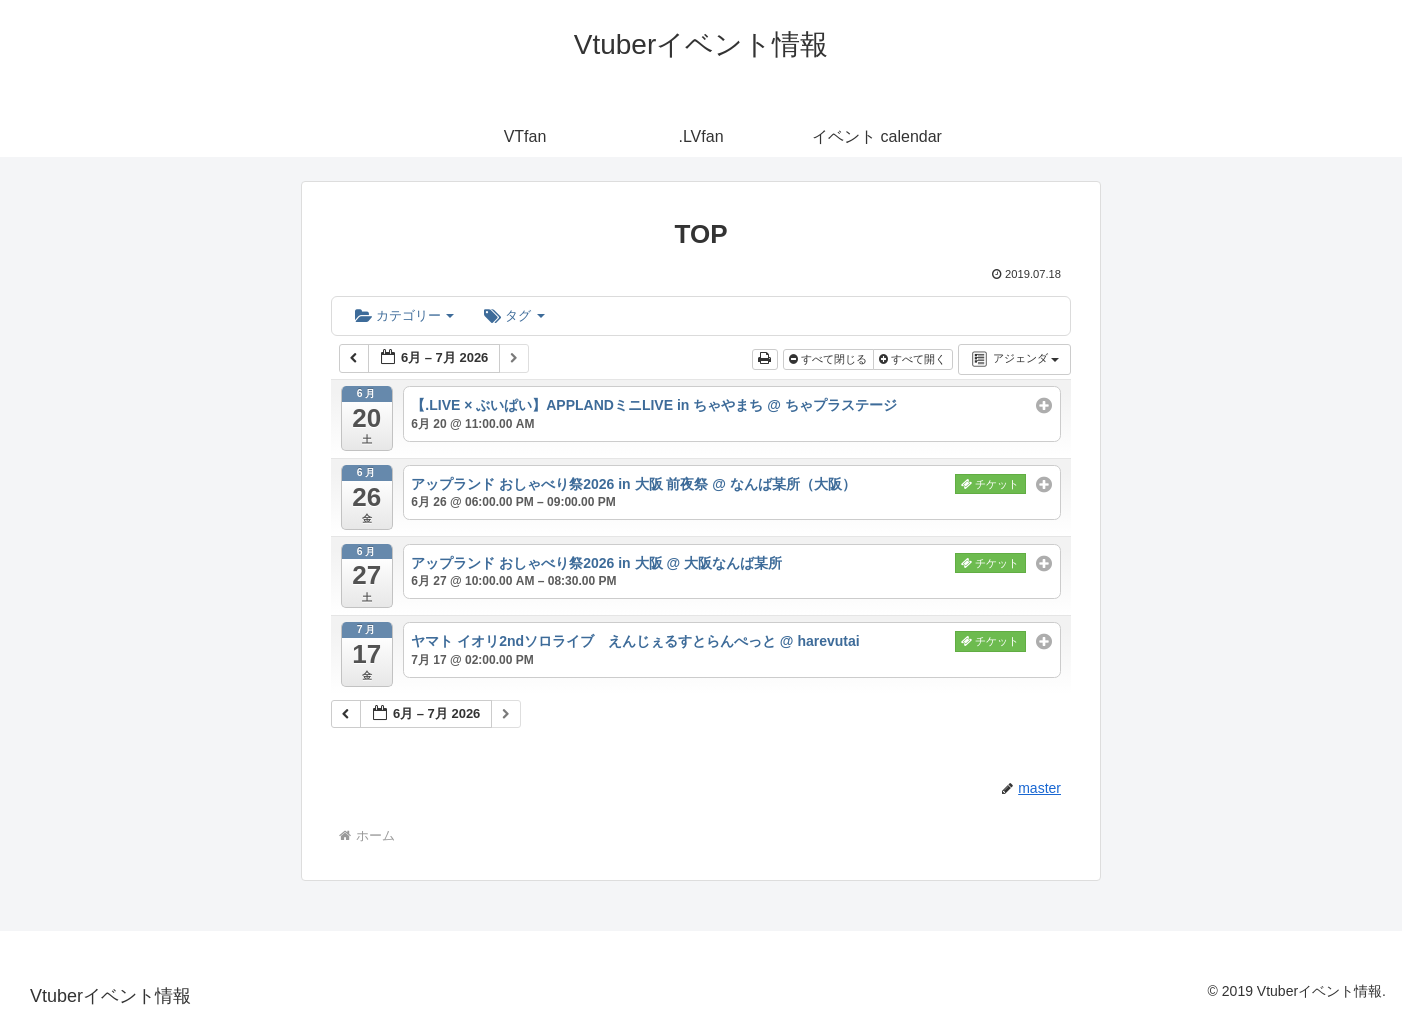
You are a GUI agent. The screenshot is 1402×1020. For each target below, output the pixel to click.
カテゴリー (404, 315)
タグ (514, 315)
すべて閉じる (829, 359)
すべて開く (914, 359)
